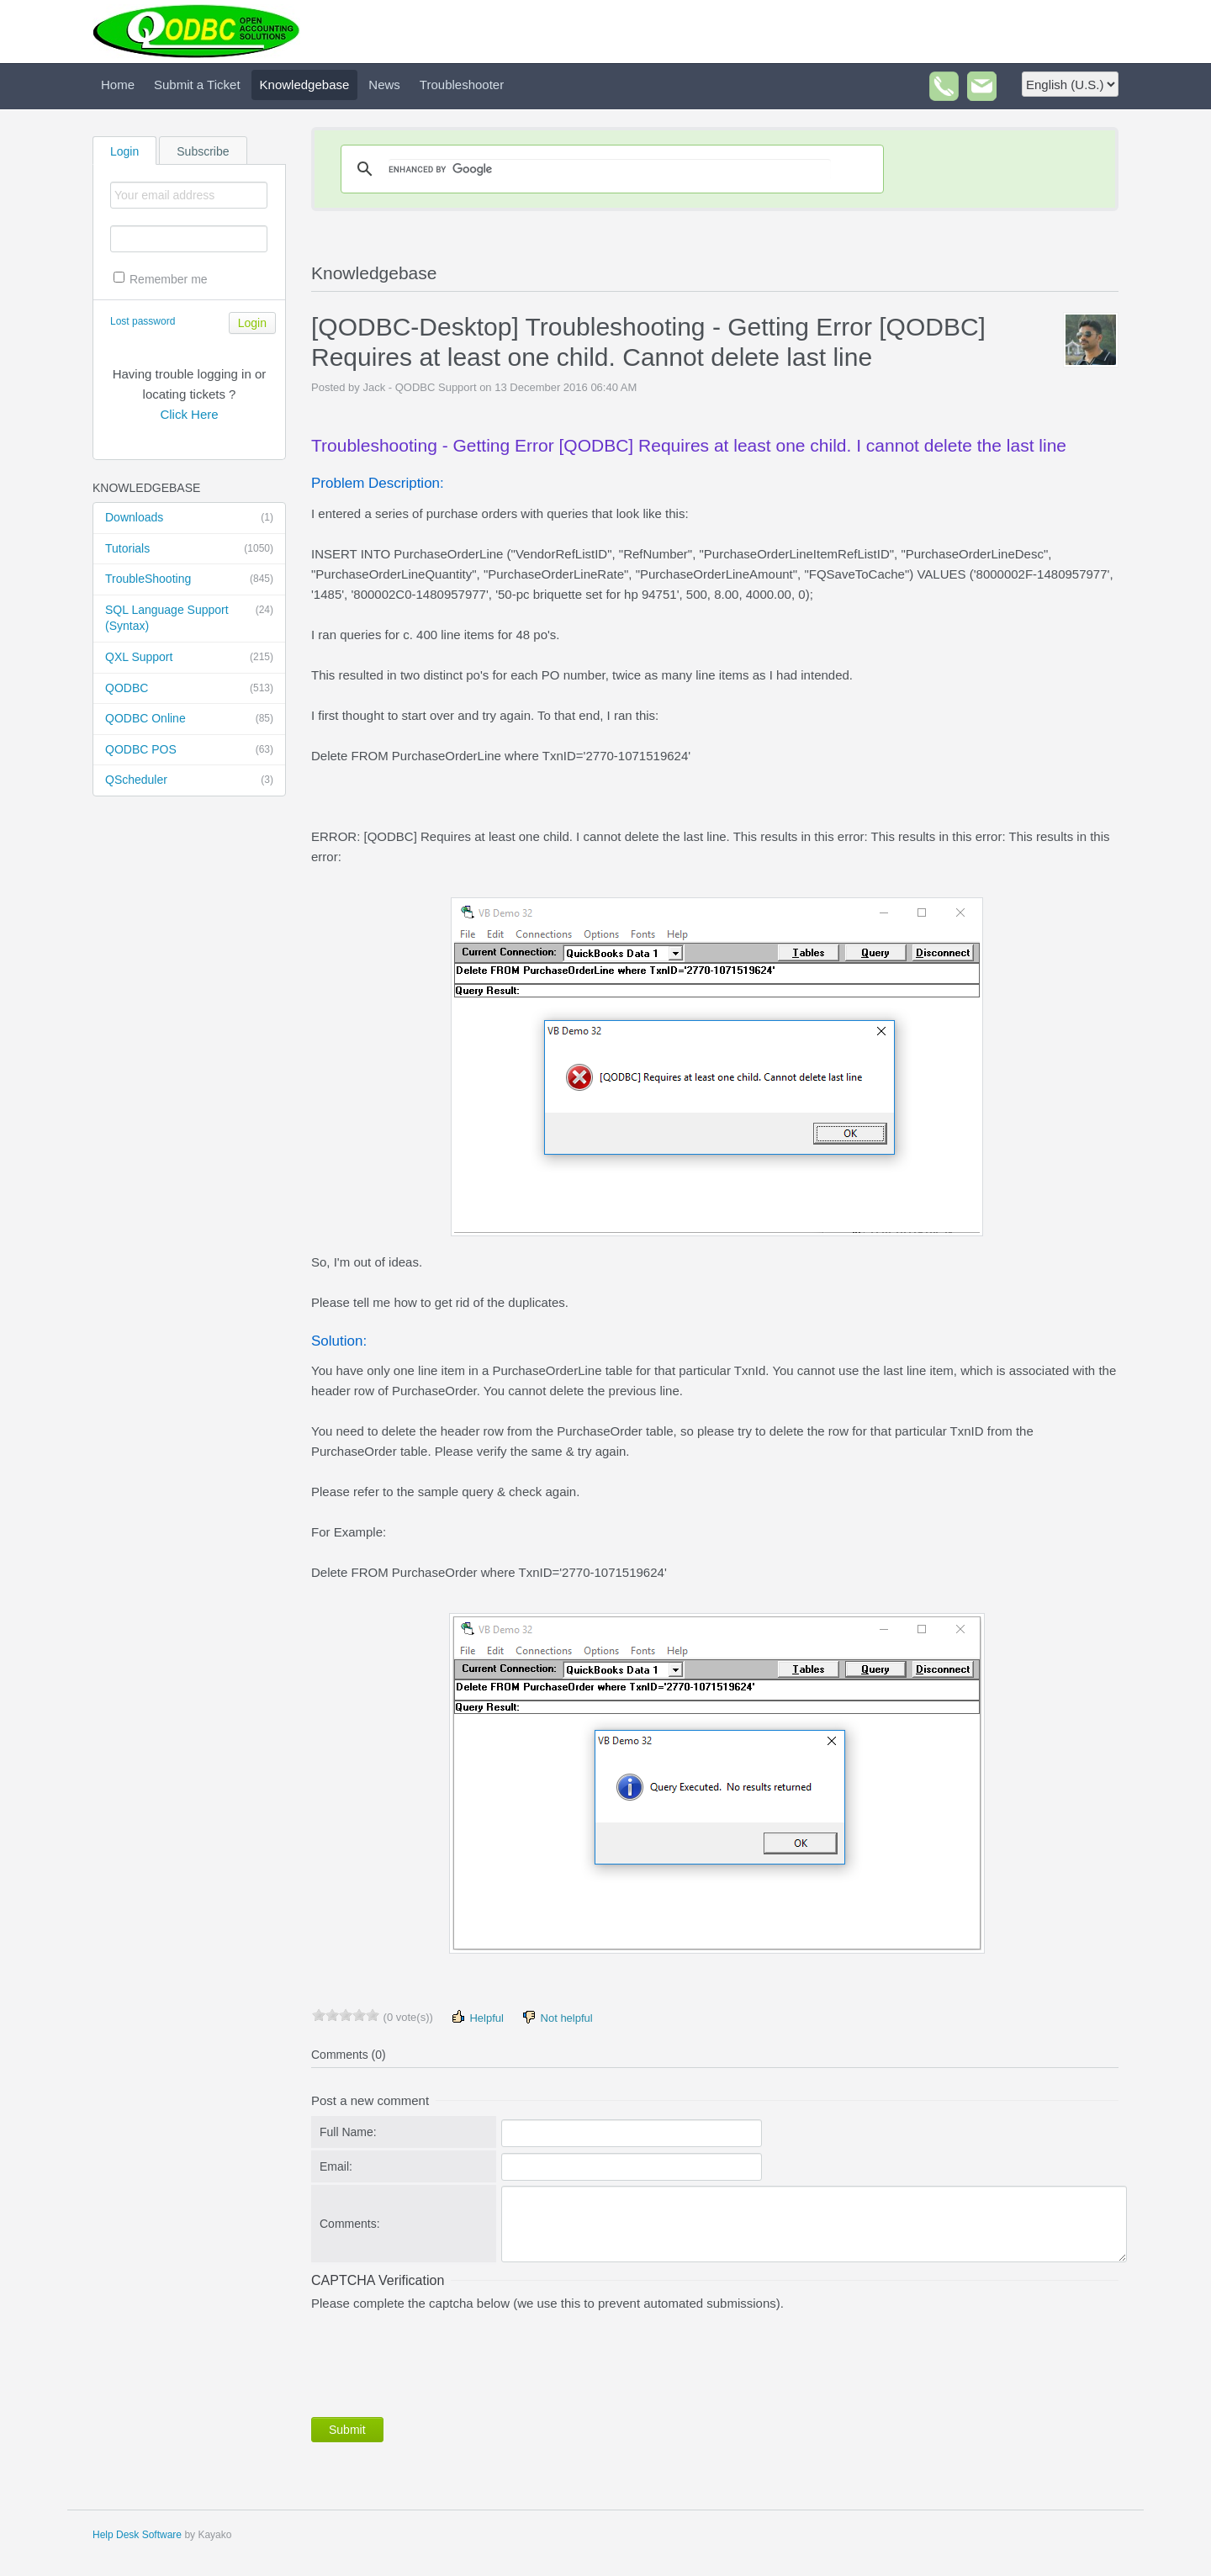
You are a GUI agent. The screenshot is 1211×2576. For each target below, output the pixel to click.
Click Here (189, 414)
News (384, 84)
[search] (610, 169)
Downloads (189, 518)
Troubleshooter (462, 84)
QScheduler (189, 780)
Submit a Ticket (197, 84)
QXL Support (189, 657)
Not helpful (557, 2017)
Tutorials (189, 549)
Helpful (477, 2017)
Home (118, 84)
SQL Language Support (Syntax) (189, 617)
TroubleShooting (189, 579)
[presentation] (439, 2361)
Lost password (142, 321)
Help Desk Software (137, 2535)
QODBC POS (189, 750)
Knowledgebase (305, 84)
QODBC (189, 688)
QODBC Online (189, 719)
